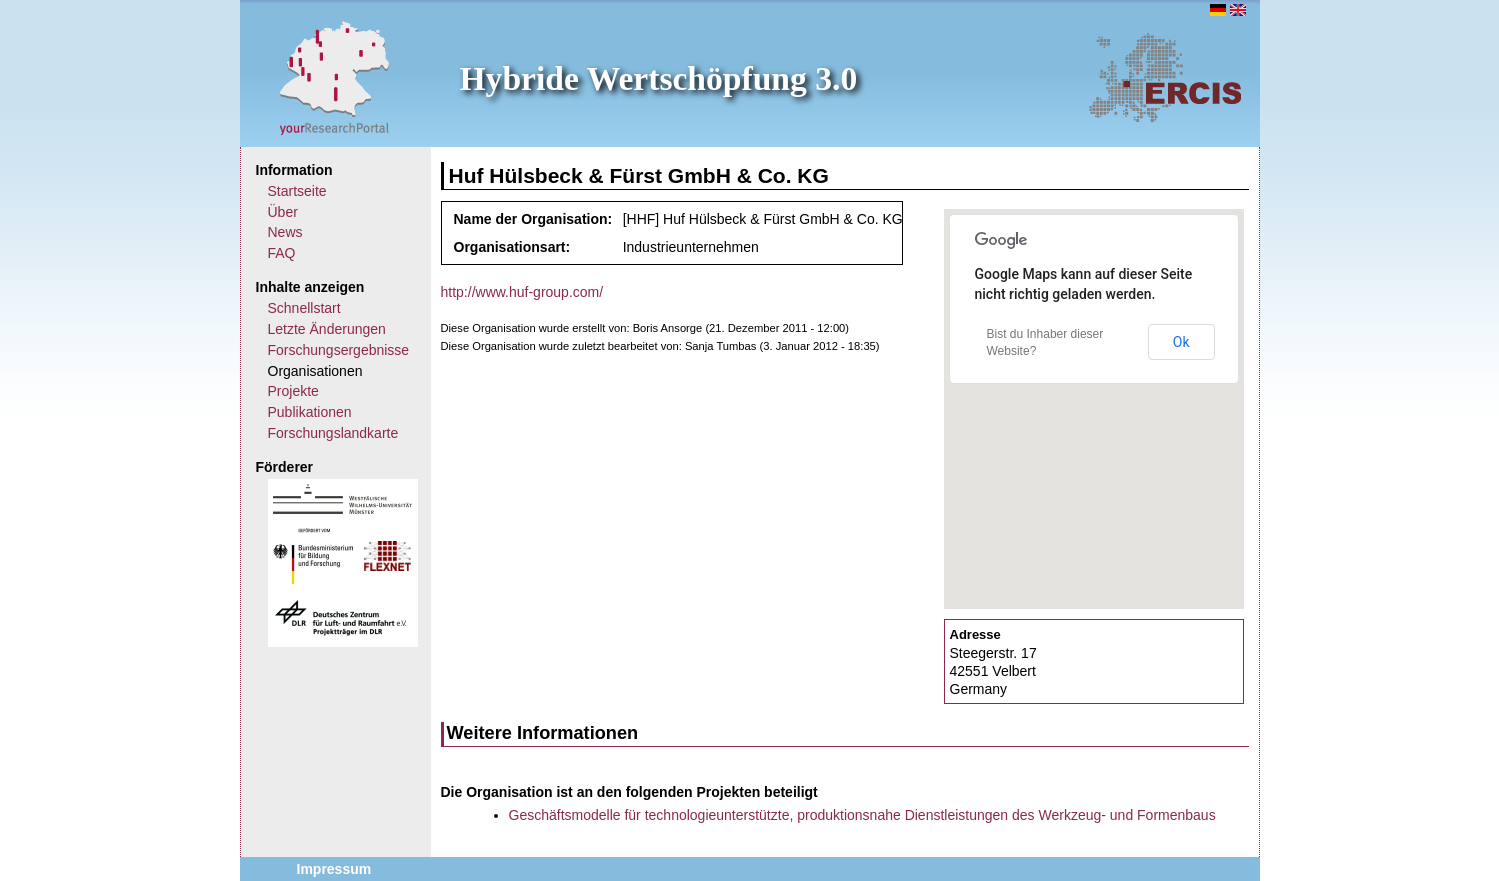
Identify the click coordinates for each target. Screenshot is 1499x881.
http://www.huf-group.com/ (522, 292)
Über (283, 212)
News (285, 232)
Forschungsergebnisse (339, 350)
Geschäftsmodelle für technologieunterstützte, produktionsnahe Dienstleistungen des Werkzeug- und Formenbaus (862, 815)
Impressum (334, 869)
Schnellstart (304, 308)
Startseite (297, 191)
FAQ (282, 253)
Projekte (293, 391)
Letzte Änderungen (327, 329)
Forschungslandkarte (333, 433)
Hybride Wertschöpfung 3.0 (659, 78)
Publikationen (310, 412)
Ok (1181, 342)
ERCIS (1165, 77)
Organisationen (315, 371)
